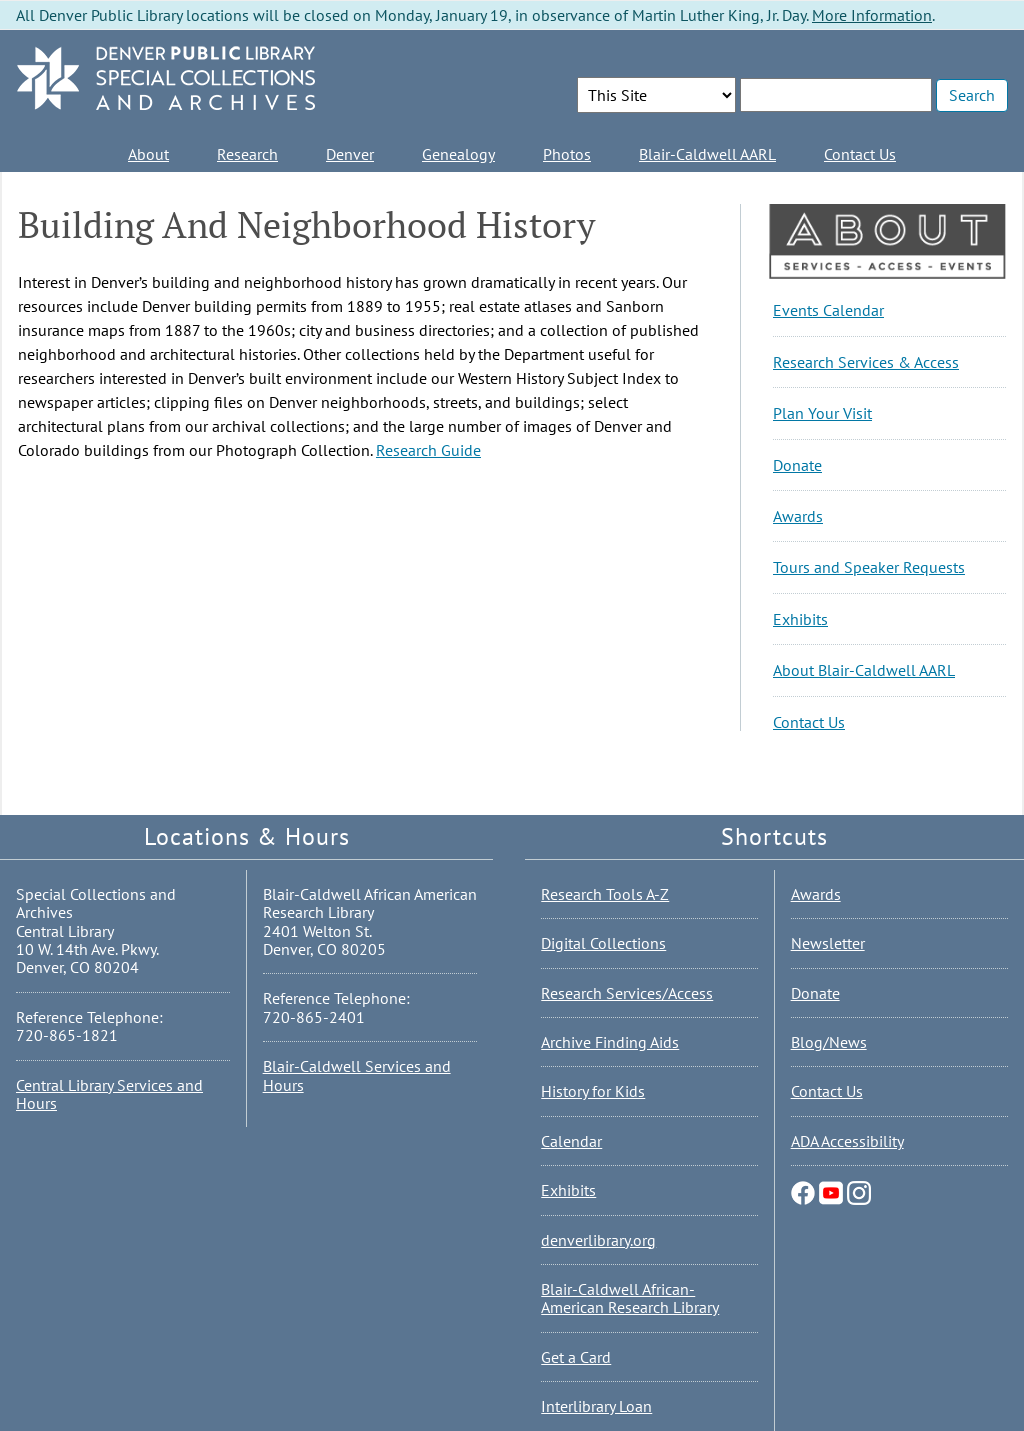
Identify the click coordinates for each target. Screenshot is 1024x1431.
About (148, 154)
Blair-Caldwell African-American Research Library (630, 1298)
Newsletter (828, 943)
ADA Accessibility (847, 1141)
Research (247, 154)
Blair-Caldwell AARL (707, 154)
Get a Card (576, 1357)
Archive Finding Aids (610, 1042)
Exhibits (800, 619)
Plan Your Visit (822, 413)
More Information (872, 15)
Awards (798, 516)
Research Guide (428, 450)
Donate (797, 465)
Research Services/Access (627, 993)
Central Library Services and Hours (109, 1094)
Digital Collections (603, 943)
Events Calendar (828, 310)
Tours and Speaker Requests (869, 567)
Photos (567, 154)
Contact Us (860, 154)
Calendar (571, 1141)
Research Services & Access (866, 362)
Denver (350, 154)
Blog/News (829, 1042)
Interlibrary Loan (596, 1406)
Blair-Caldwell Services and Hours (357, 1075)
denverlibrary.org (598, 1240)
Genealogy (458, 154)
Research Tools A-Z (605, 894)
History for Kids (593, 1091)
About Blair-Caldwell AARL (864, 670)
